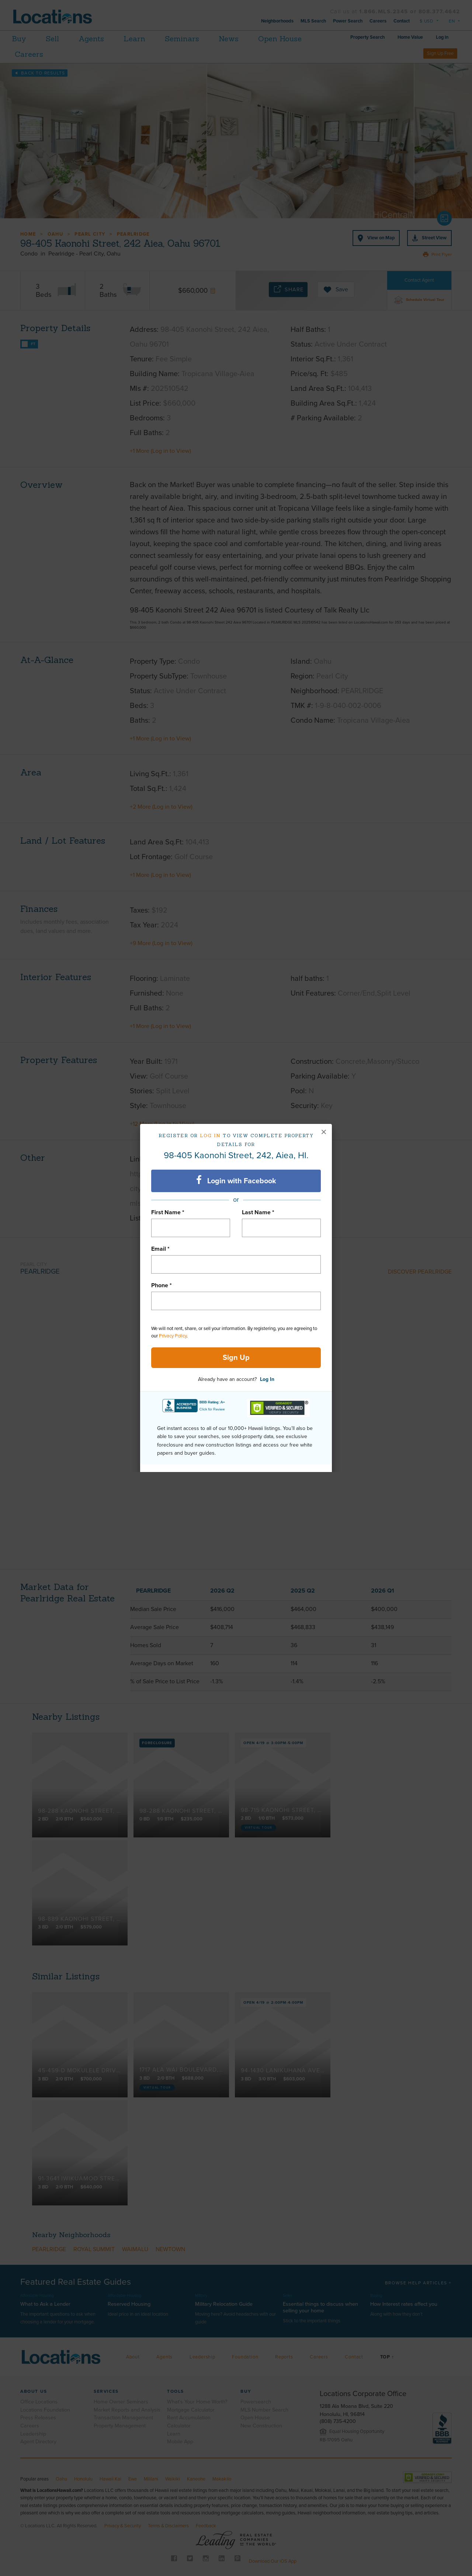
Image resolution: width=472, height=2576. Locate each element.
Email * (160, 1249)
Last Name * (258, 1212)
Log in (210, 1135)
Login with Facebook (236, 1180)
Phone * (161, 1285)
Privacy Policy (173, 1336)
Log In (267, 1379)
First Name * (167, 1212)
